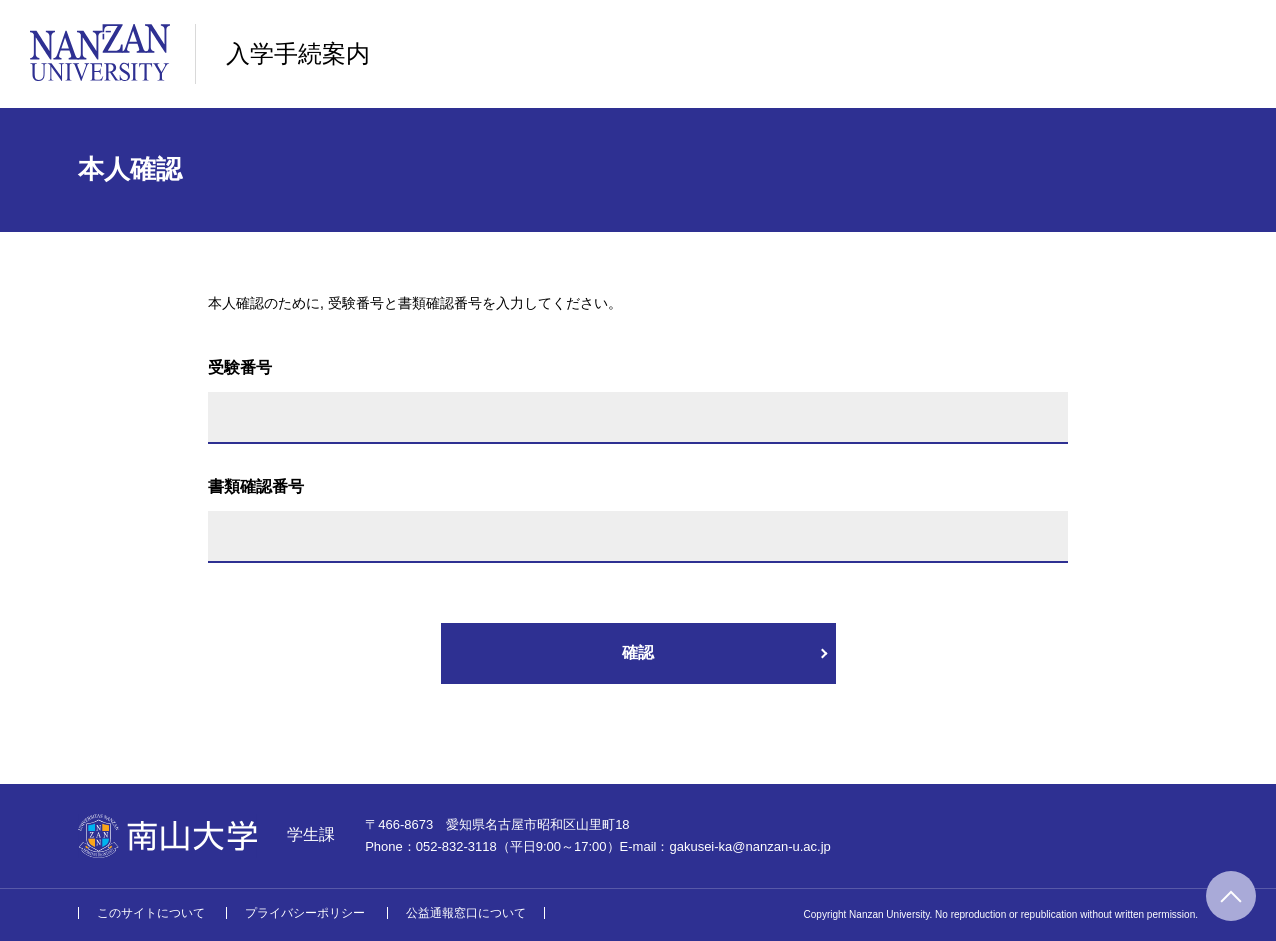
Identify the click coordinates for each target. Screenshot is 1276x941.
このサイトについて (151, 913)
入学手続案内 (298, 53)
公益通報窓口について (466, 913)
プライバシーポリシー (305, 913)
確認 (638, 652)
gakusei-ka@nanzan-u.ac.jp (749, 846)
